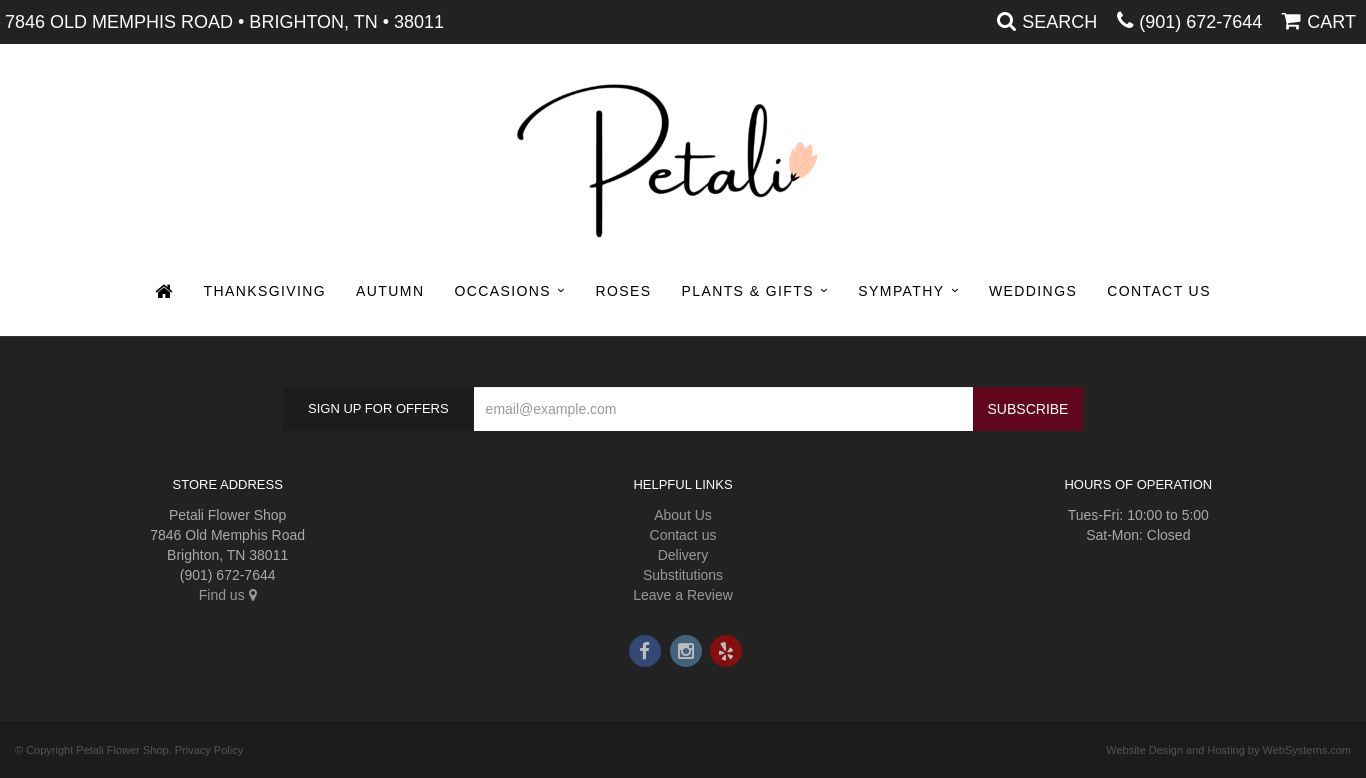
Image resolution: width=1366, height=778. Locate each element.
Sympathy (901, 291)
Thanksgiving (265, 291)
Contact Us (1159, 291)
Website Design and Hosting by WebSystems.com (1228, 750)
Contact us (683, 535)
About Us (683, 515)
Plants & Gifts (748, 291)
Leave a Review (683, 595)
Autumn (390, 291)
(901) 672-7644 (1200, 22)
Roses (623, 291)
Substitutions (683, 575)
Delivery (683, 555)
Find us (228, 595)
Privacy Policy (209, 750)
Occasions (502, 291)
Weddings (1033, 291)
